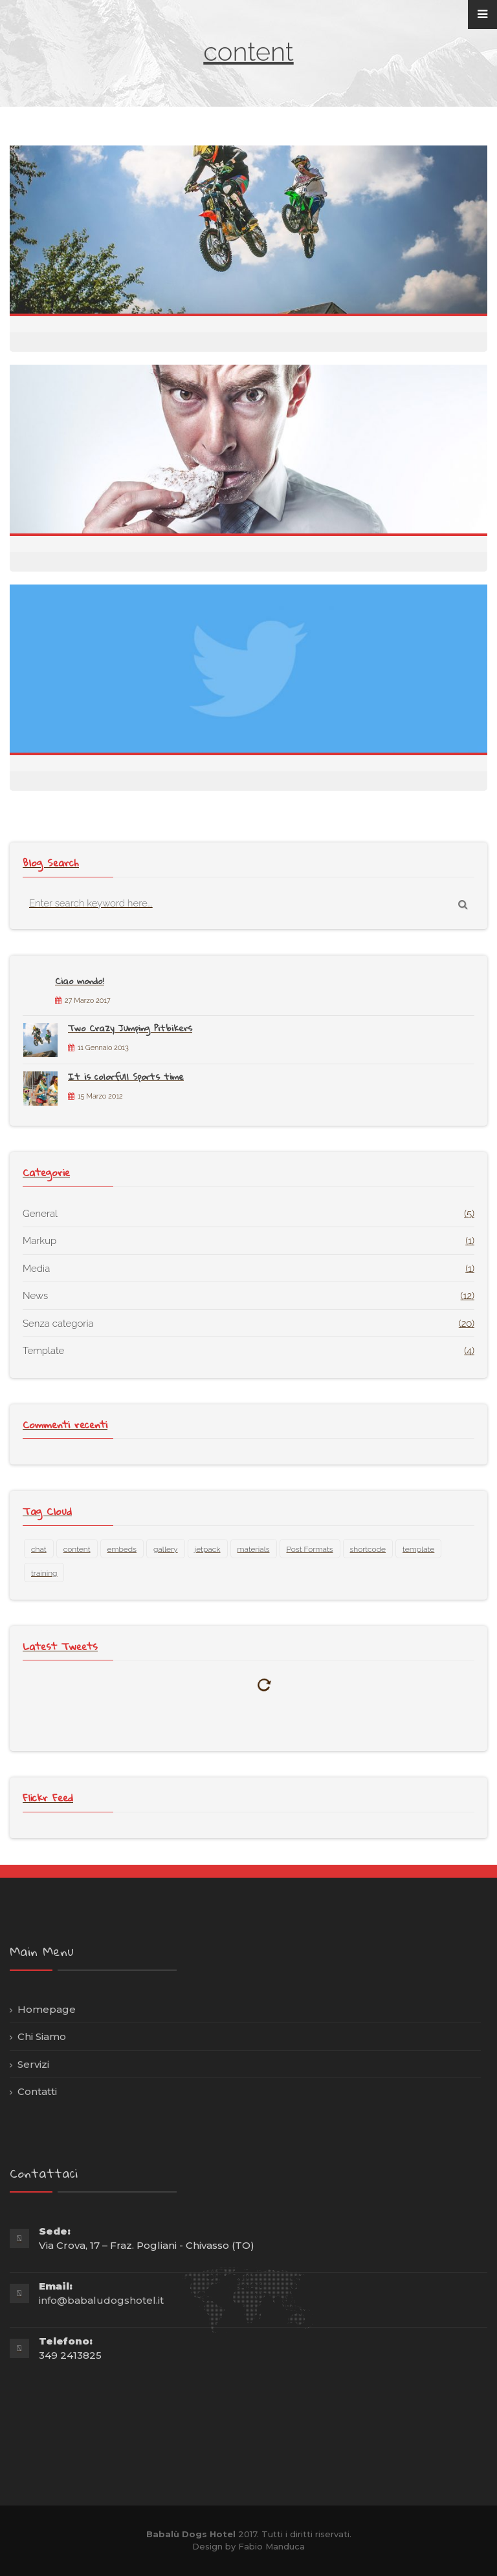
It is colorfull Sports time (126, 1076)
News (35, 1296)
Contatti (37, 2091)
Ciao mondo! (79, 980)
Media (36, 1268)
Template (43, 1351)
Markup (39, 1241)
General (40, 1213)
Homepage (46, 2009)
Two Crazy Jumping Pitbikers (130, 1028)
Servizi (33, 2064)
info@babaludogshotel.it (101, 2300)
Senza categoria (58, 1323)
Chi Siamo (41, 2036)
